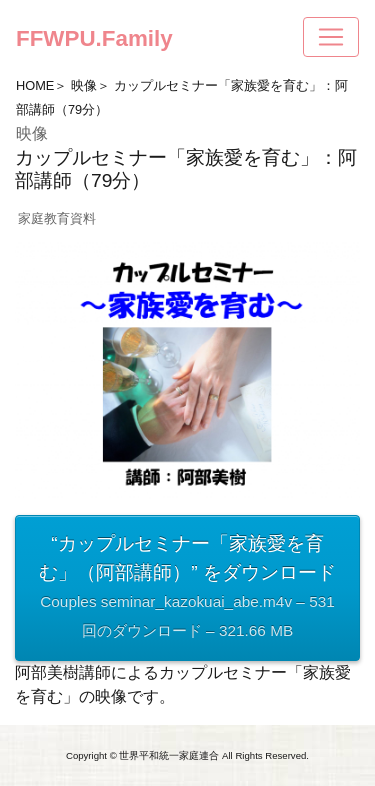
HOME (35, 85)
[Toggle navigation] (331, 37)
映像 (84, 85)
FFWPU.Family (94, 38)
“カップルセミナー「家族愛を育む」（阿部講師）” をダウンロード (187, 589)
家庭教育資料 (57, 218)
